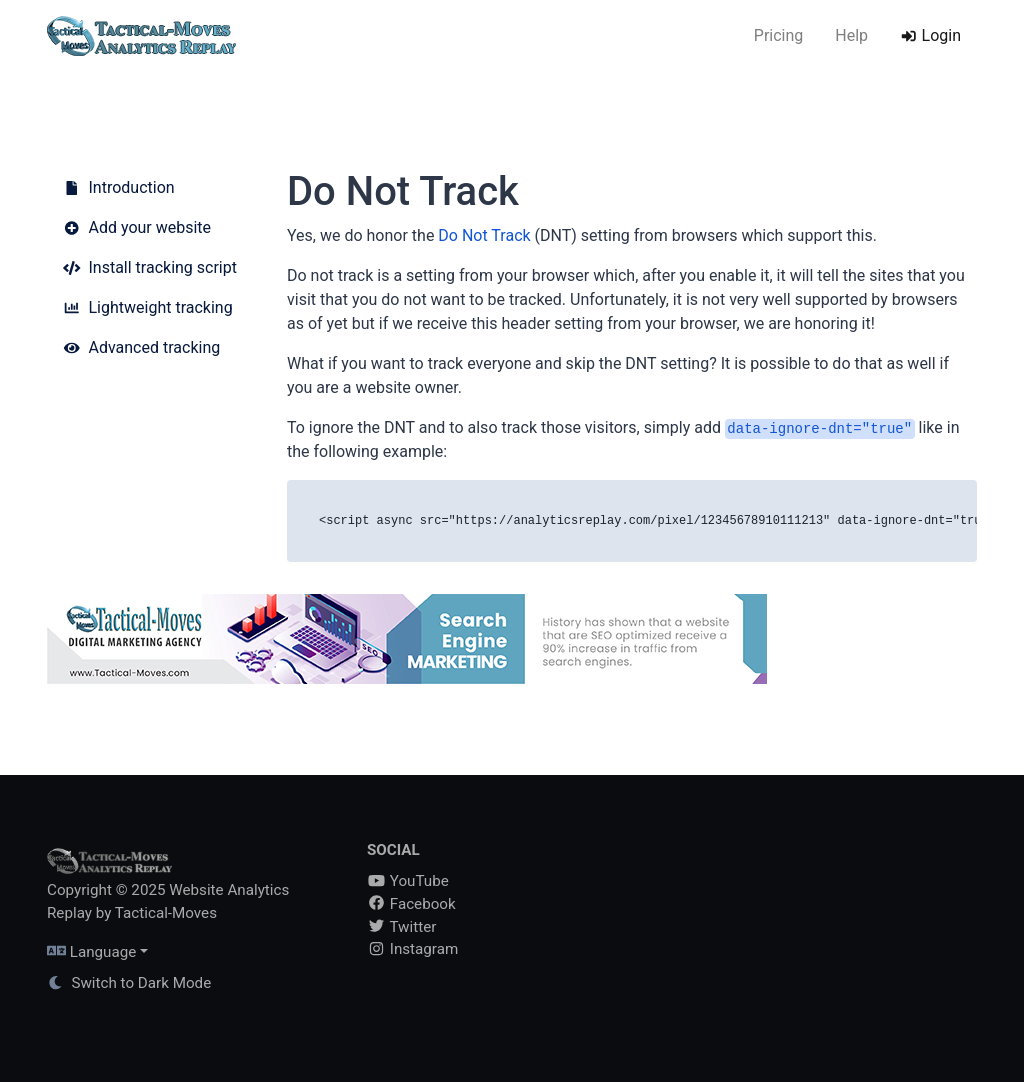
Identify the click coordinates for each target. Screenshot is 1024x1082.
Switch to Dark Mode (129, 983)
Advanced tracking (141, 347)
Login (930, 35)
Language (91, 952)
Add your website (137, 227)
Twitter (401, 927)
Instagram (412, 949)
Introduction (119, 187)
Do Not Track (484, 235)
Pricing (779, 35)
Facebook (411, 904)
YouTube (408, 881)
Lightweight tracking (148, 307)
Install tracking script (150, 267)
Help (851, 35)
